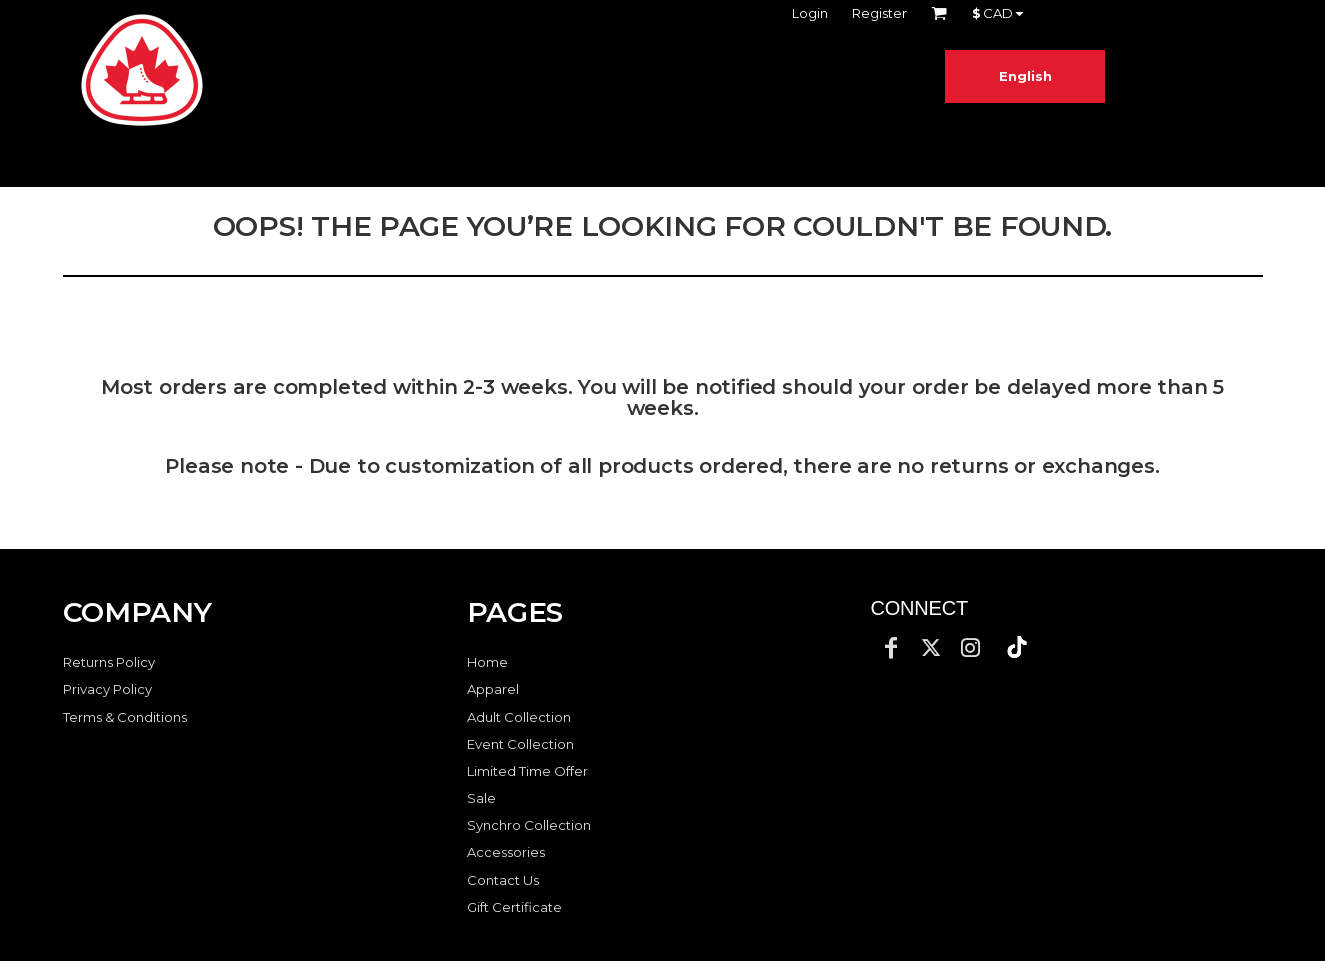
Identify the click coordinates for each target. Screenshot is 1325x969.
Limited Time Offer (527, 771)
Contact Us (503, 880)
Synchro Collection (529, 825)
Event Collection (520, 744)
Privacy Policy (107, 689)
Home (487, 662)
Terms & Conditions (125, 717)
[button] (1017, 647)
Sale (481, 798)
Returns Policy (109, 662)
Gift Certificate (514, 907)
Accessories (506, 852)
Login (810, 13)
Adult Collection (519, 717)
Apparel (493, 689)
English (1025, 76)
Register (879, 13)
